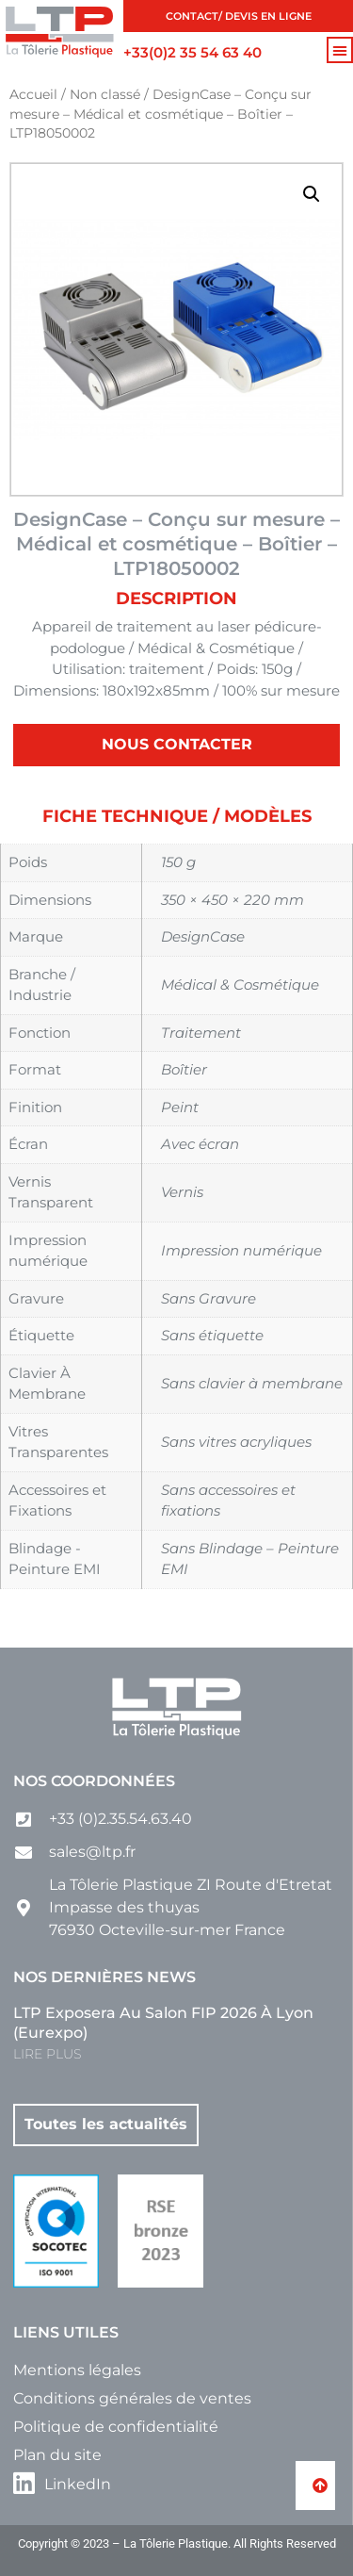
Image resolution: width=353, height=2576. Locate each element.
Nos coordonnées (94, 1781)
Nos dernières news (104, 1977)
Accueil (33, 94)
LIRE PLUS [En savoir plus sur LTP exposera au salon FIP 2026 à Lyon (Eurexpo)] (47, 2053)
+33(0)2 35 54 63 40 (192, 52)
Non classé (105, 94)
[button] (340, 50)
